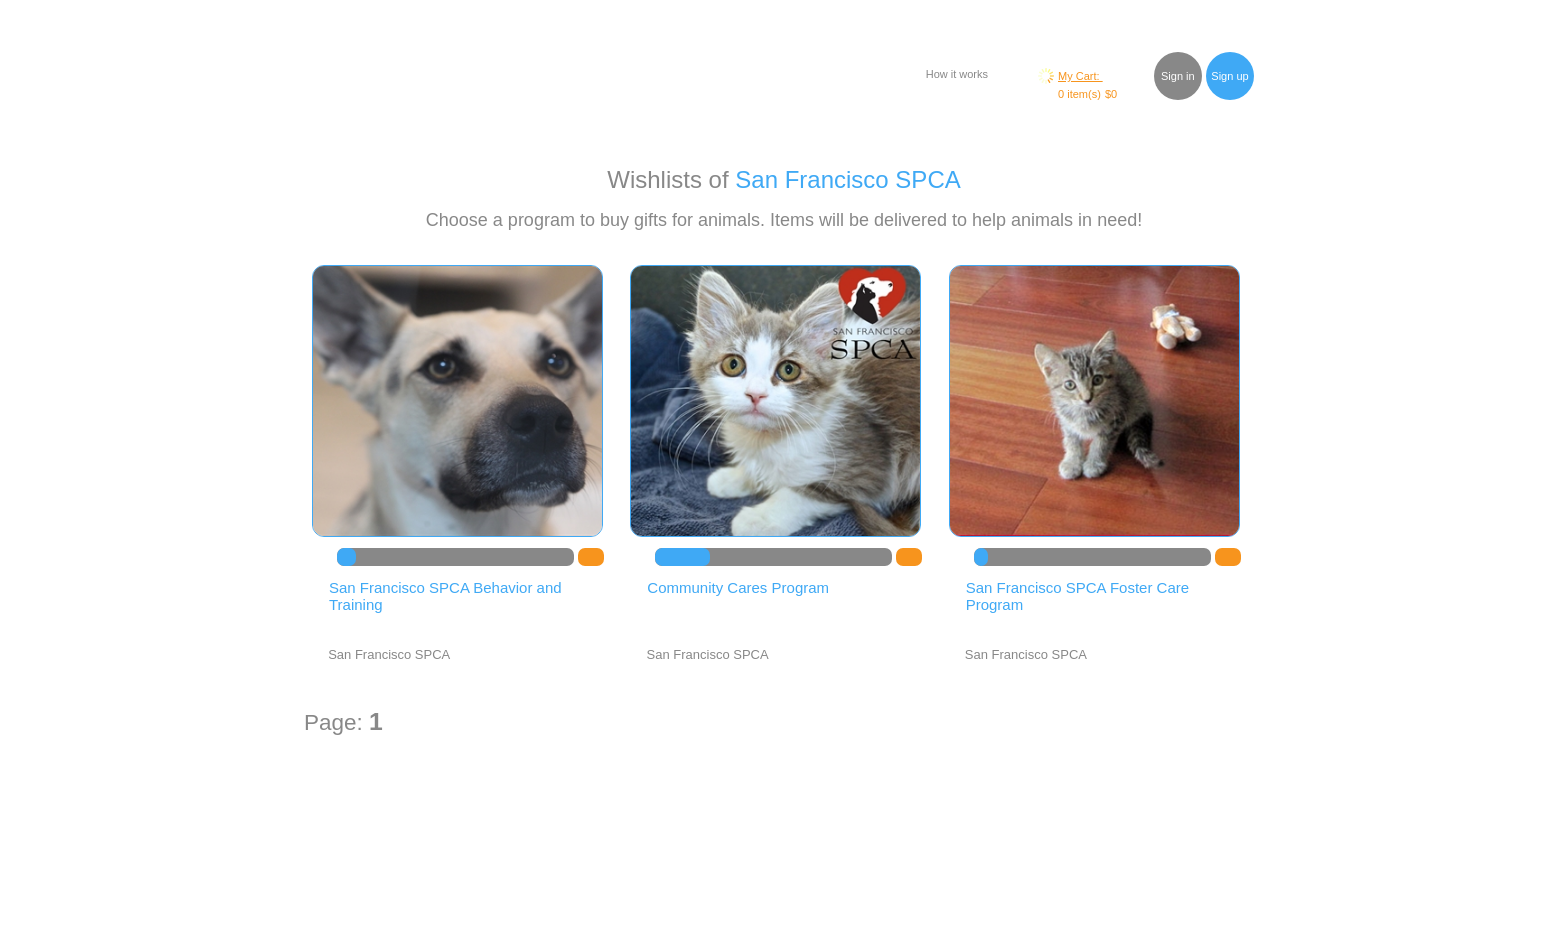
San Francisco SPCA (847, 179)
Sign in (1178, 76)
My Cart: (1080, 76)
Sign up (1229, 76)
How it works (957, 74)
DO (591, 557)
